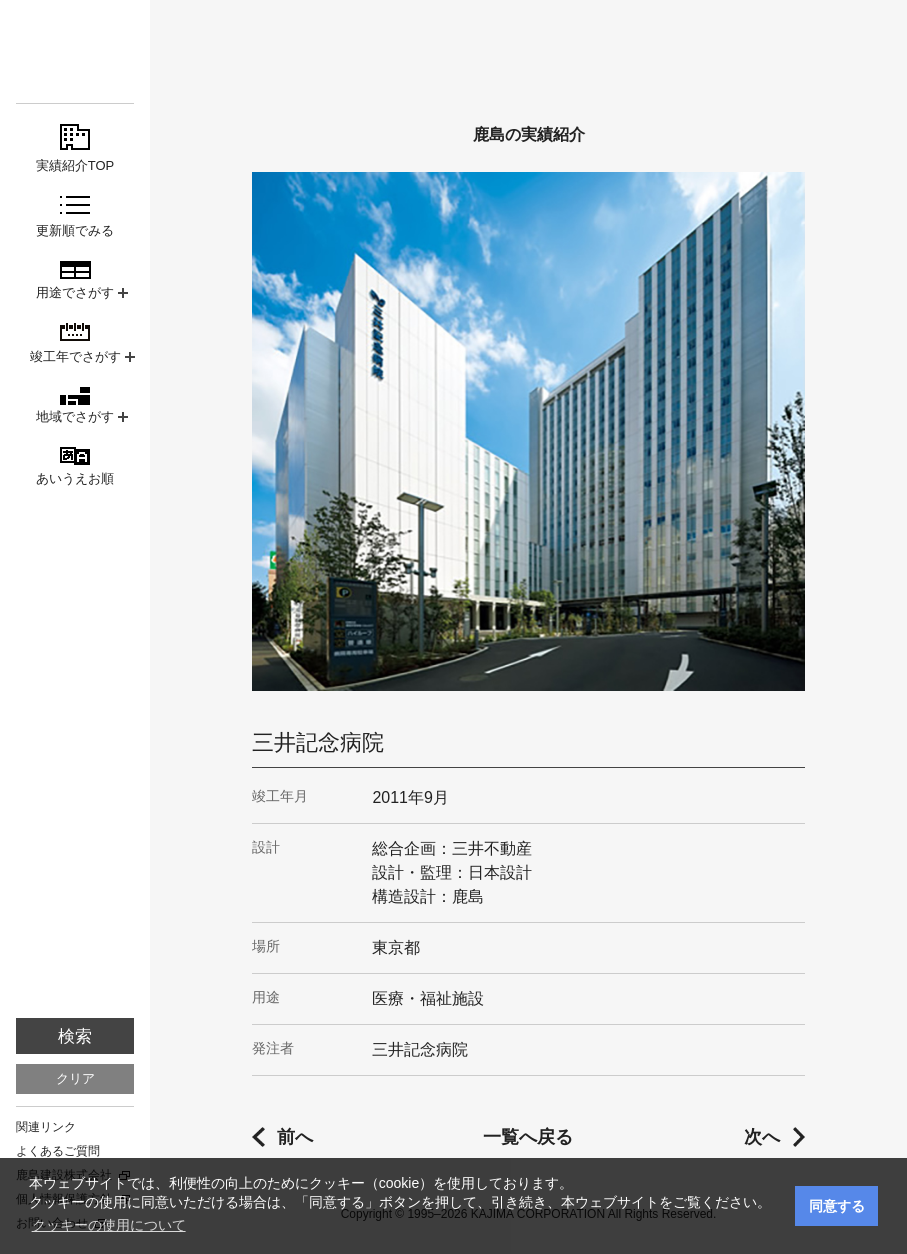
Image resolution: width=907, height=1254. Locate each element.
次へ (762, 1137)
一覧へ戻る (528, 1137)
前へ (295, 1137)
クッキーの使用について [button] (109, 1225)
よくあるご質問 (58, 1151)
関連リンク (46, 1127)
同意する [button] (837, 1206)
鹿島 (75, 51)
